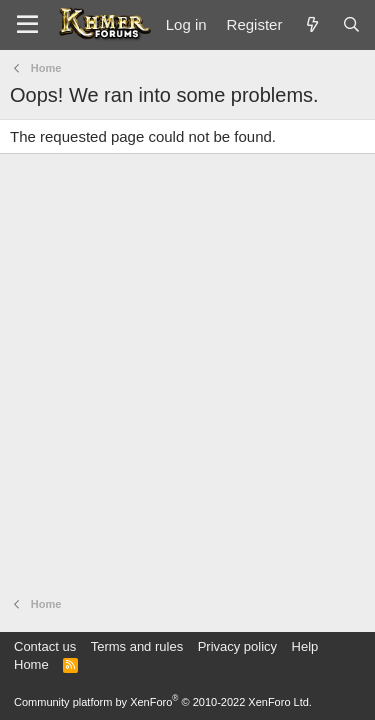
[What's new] (311, 24)
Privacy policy (237, 646)
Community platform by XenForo (163, 702)
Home (31, 664)
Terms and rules (137, 646)
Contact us (45, 646)
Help (305, 646)
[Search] (351, 24)
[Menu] (27, 25)
